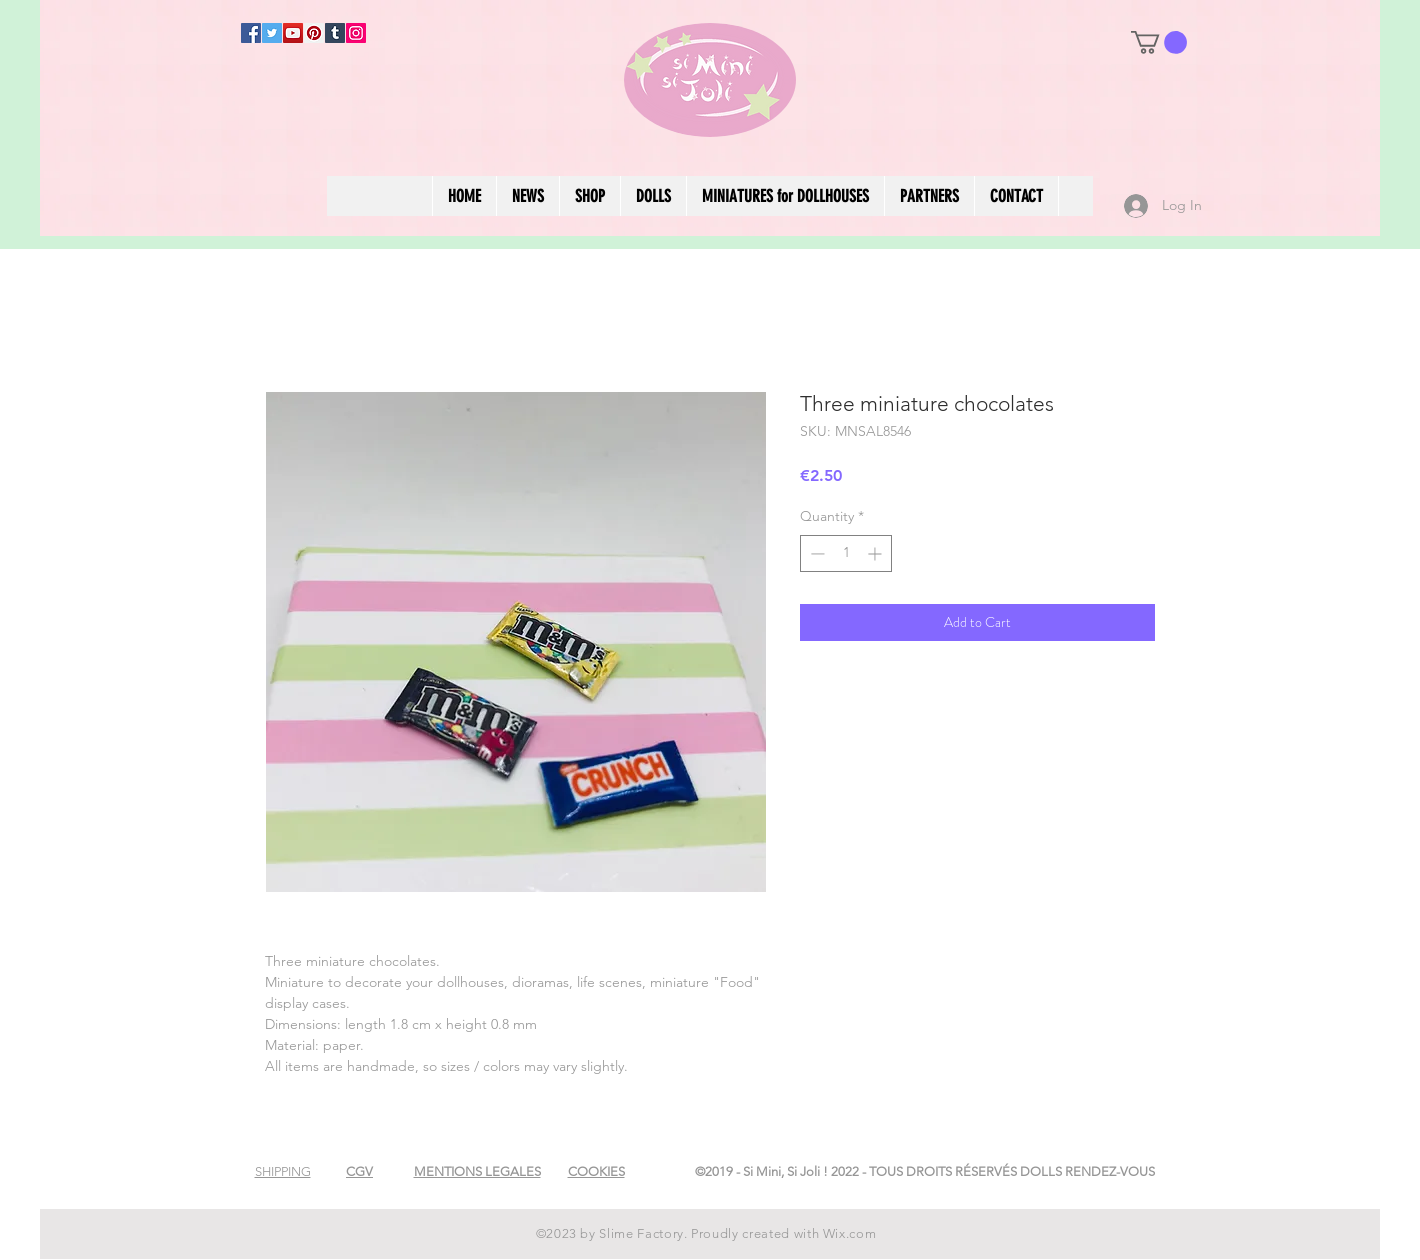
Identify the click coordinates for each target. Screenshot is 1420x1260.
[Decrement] (815, 553)
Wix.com (850, 1233)
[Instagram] (356, 33)
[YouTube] (293, 33)
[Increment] (876, 553)
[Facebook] (251, 33)
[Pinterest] (314, 33)
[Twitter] (272, 33)
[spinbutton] (846, 553)
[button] (1159, 42)
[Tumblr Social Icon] (335, 33)
